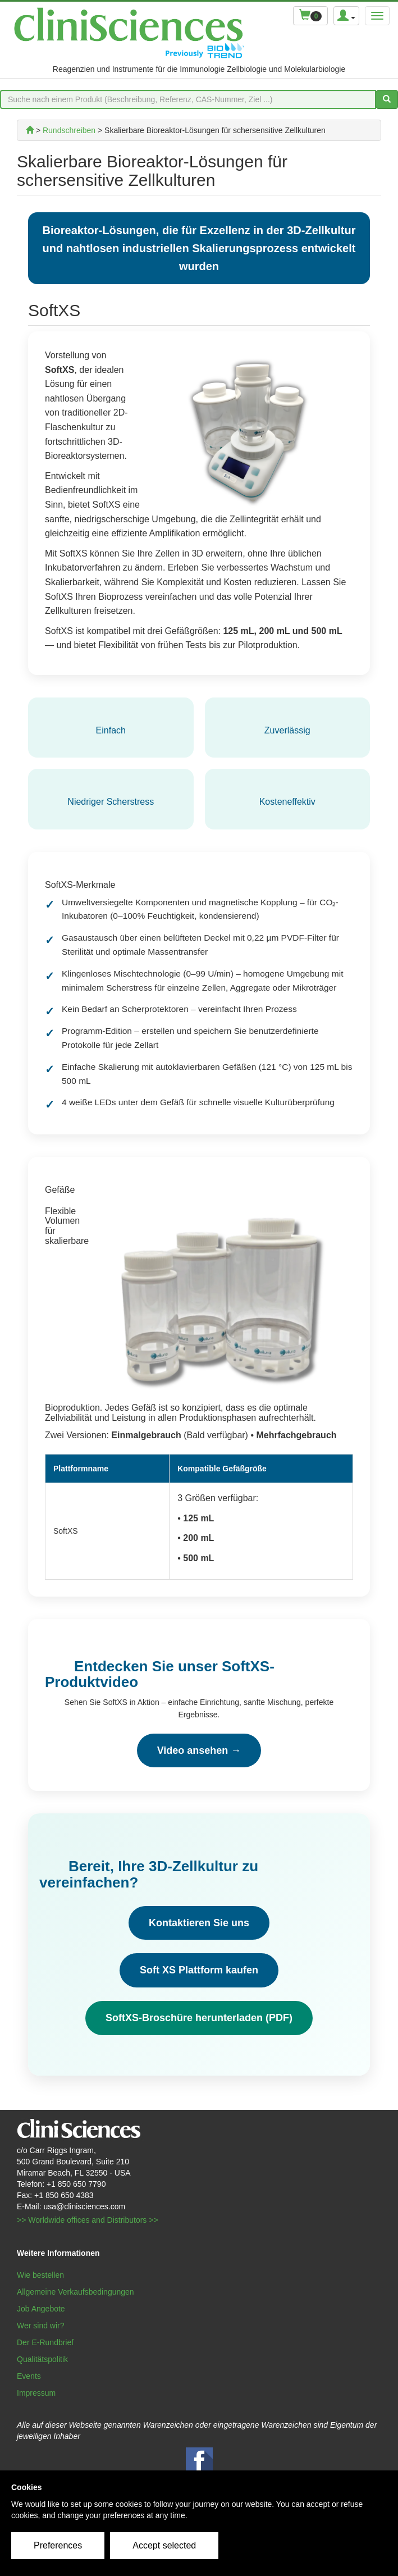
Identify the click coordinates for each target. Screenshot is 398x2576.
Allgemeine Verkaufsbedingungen (75, 2291)
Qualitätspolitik (42, 2359)
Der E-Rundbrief (45, 2342)
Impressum (36, 2392)
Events (29, 2376)
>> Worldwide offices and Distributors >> (87, 2219)
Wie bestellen (40, 2274)
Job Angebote (41, 2308)
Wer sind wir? (41, 2325)
